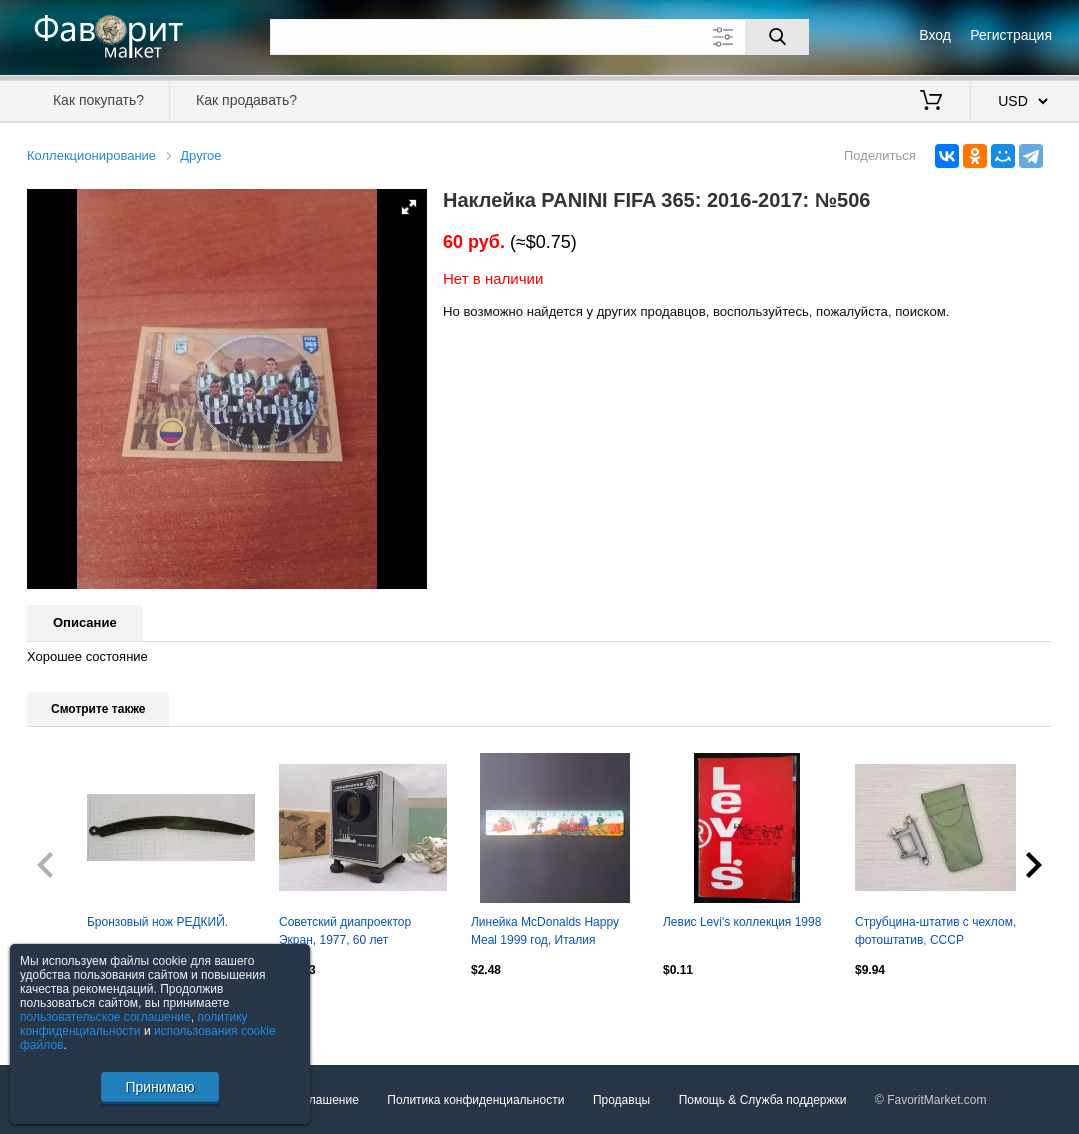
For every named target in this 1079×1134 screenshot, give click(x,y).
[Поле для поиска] (540, 37)
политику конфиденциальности (134, 1024)
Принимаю (159, 1087)
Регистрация (1011, 35)
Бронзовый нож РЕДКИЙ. (157, 922)
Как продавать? (246, 100)
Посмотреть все (71, 1012)
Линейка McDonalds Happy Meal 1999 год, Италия (545, 931)
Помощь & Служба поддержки (763, 1100)
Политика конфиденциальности (475, 1100)
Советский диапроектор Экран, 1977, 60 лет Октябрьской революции (347, 933)
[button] (409, 207)
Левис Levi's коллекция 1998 (742, 922)
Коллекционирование (91, 155)
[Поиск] (777, 37)
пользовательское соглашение (105, 1017)
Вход (935, 35)
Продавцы (621, 1100)
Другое (200, 155)
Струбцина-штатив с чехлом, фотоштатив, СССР (935, 931)
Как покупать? (98, 100)
